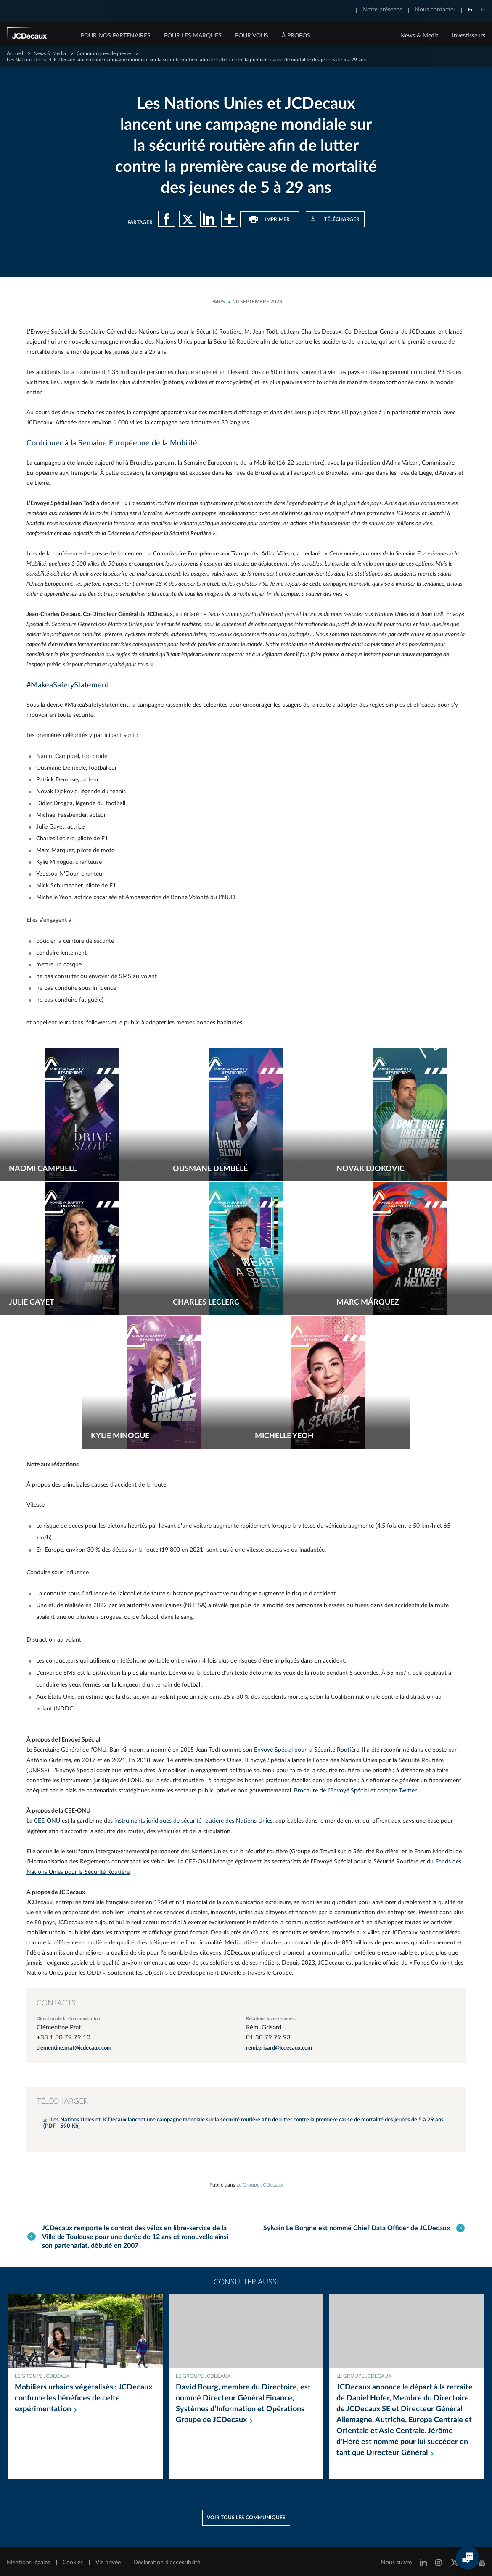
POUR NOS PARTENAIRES (116, 36)
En (471, 9)
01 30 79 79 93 (268, 2035)
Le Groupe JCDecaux (259, 2182)
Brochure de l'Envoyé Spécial (331, 1789)
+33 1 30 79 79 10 (63, 2035)
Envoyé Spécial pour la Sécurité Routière (306, 1749)
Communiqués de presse (104, 53)
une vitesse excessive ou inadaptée (280, 1549)
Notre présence (382, 10)
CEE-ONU (47, 1819)
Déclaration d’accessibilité (166, 2558)
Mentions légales (28, 2558)
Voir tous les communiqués (246, 2513)
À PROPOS (296, 36)
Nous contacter (435, 10)
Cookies (73, 2558)
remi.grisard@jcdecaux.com (279, 2045)
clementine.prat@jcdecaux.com (74, 2045)
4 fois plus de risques (230, 1660)
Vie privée (108, 2558)
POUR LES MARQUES (193, 36)
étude (55, 1605)
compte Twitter (396, 1789)
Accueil (15, 53)
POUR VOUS (251, 36)
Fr (483, 9)
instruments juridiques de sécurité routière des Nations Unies (193, 1819)
